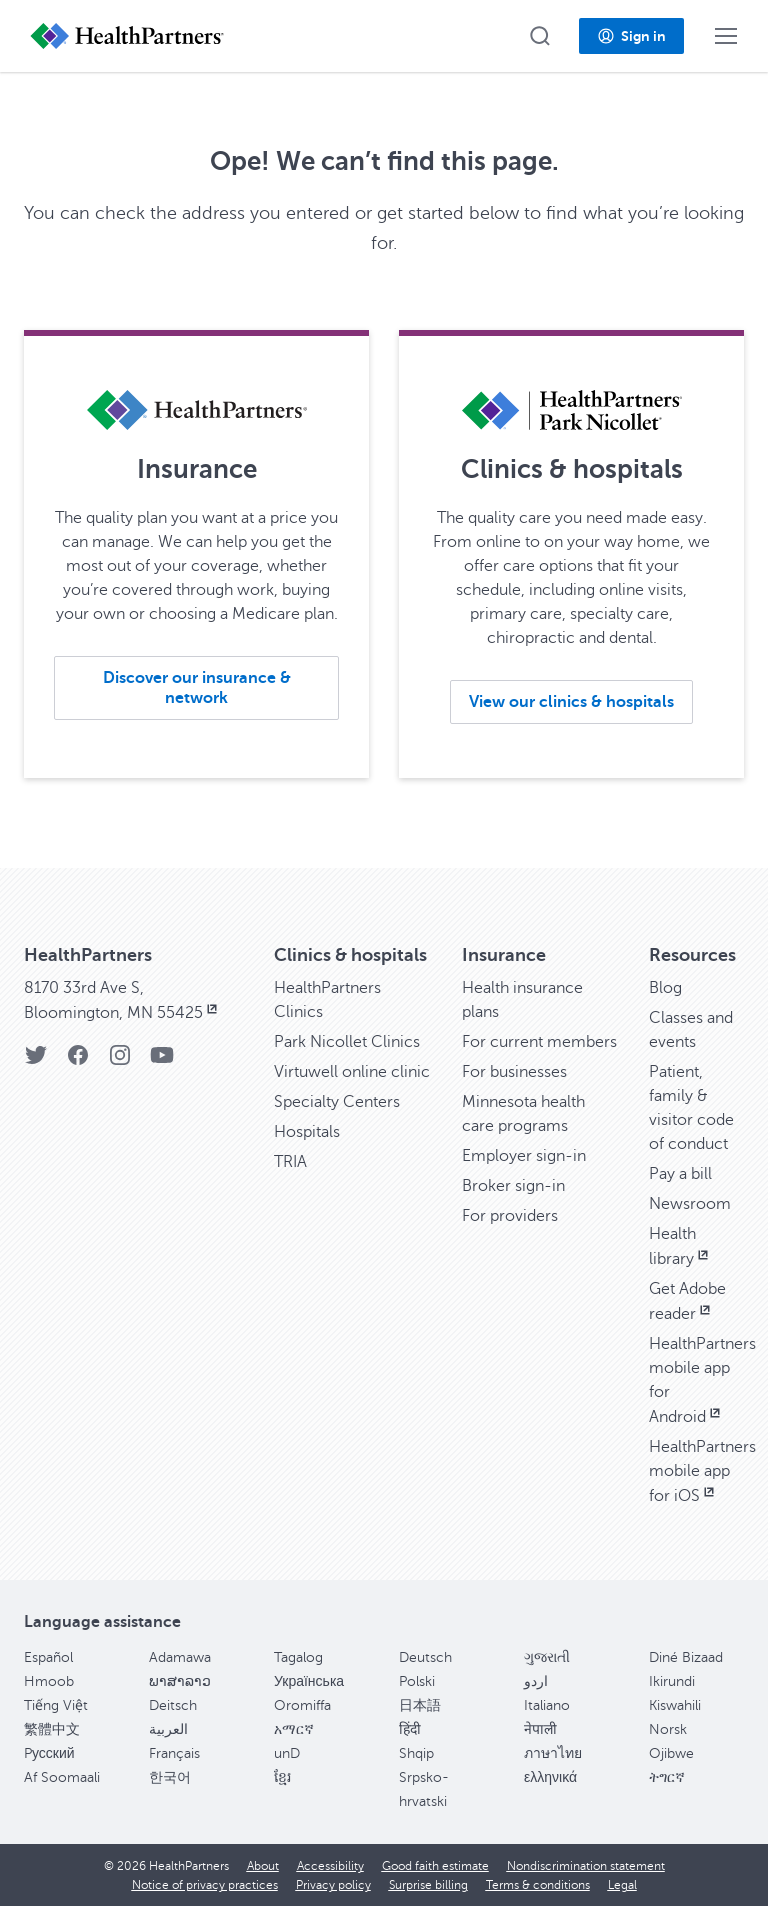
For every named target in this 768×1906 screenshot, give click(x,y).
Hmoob (49, 1681)
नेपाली (540, 1729)
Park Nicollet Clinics (347, 1042)
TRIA (290, 1162)
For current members (539, 1042)
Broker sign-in (513, 1186)
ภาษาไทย (553, 1753)
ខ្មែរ (282, 1777)
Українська (309, 1681)
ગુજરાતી (547, 1657)
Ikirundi (672, 1681)
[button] (540, 36)
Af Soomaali (62, 1777)
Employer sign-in (524, 1156)
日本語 (420, 1705)
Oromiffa (302, 1705)
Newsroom (690, 1204)
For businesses (514, 1072)
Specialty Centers (337, 1102)
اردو (536, 1681)
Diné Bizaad (686, 1657)
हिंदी (410, 1729)
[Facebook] (78, 1061)
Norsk (668, 1729)
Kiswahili (675, 1705)
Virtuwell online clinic (352, 1072)
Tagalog (298, 1657)
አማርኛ (294, 1729)
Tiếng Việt (56, 1705)
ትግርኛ (667, 1777)
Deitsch (173, 1705)
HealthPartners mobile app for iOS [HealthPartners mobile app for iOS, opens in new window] (702, 1471)
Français (174, 1753)
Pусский (49, 1753)
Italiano (547, 1705)
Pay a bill (680, 1174)
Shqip (416, 1753)
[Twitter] (36, 1061)
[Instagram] (120, 1061)
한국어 (170, 1777)
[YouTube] (162, 1061)
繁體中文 (52, 1729)
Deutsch (425, 1657)
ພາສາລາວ (180, 1681)
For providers (510, 1216)
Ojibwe (671, 1753)
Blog (665, 988)
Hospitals (307, 1132)
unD (287, 1753)
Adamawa (180, 1657)
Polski (417, 1681)
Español (48, 1657)
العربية (168, 1729)
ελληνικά (550, 1777)
